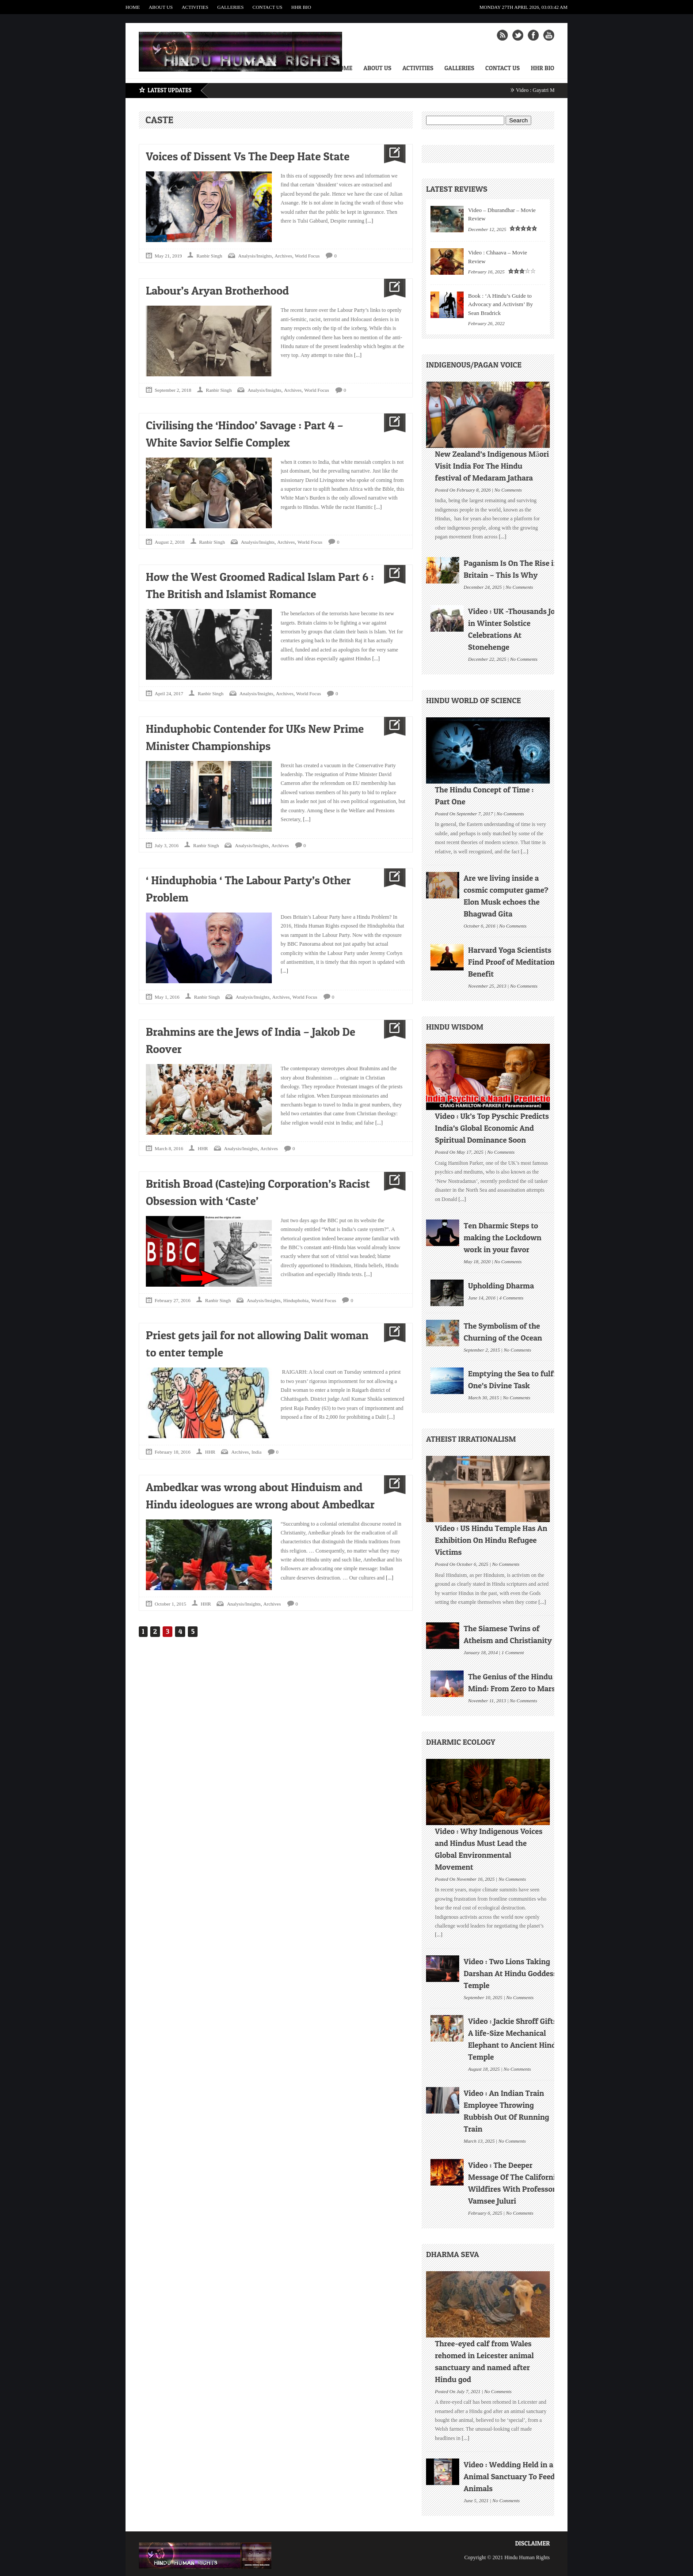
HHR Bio (301, 7)
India (256, 1452)
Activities (195, 7)
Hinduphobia (295, 1300)
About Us (160, 7)
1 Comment (513, 1651)
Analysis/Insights (255, 255)
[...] (368, 221)
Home (133, 7)
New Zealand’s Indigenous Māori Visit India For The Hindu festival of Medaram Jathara (492, 465)
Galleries (230, 7)
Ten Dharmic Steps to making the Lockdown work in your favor (502, 1237)
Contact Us (267, 7)
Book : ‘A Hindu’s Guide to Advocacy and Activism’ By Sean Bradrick (500, 304)
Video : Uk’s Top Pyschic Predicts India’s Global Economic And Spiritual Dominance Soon (492, 1127)
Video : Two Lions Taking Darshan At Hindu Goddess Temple (510, 1973)
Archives (283, 255)
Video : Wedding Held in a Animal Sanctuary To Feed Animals (509, 2476)
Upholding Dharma (501, 1285)
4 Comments (511, 1296)
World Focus (307, 255)
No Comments (508, 488)
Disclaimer (532, 2543)
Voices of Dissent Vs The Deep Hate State (248, 156)
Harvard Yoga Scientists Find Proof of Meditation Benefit (511, 961)
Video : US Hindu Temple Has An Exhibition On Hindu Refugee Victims (491, 1540)
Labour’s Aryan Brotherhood (217, 290)
